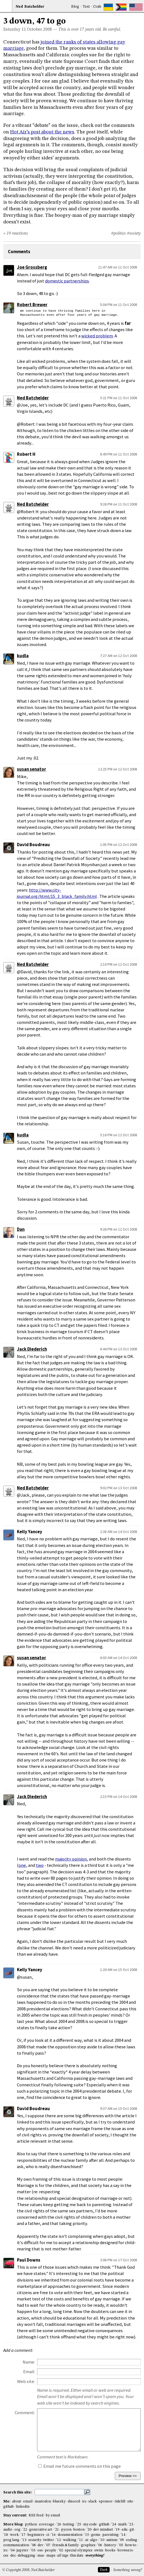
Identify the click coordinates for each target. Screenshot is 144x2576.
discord (74, 2501)
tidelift (120, 2501)
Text (86, 6)
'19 (117, 2529)
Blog (75, 6)
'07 (48, 2545)
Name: (29, 2362)
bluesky (59, 2501)
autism (111, 2540)
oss (40, 2550)
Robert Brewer (32, 305)
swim (98, 2550)
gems (95, 2535)
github (8, 2506)
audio (7, 2529)
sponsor (106, 2501)
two (40, 1865)
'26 (58, 2524)
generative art (40, 2529)
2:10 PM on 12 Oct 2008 (118, 964)
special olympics (78, 2550)
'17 (23, 2535)
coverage (46, 2524)
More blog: (13, 2524)
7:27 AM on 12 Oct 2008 (118, 655)
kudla (23, 656)
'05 (120, 2545)
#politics (118, 233)
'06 (99, 2545)
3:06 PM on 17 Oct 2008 (118, 2259)
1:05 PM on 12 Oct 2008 (118, 844)
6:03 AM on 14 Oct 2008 (118, 1657)
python (31, 2524)
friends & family (65, 2545)
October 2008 (39, 29)
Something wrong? (127, 2570)
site (130, 2501)
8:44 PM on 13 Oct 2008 (118, 1349)
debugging (26, 2555)
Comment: (25, 2413)
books (110, 2550)
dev (40, 2545)
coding (131, 2540)
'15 (86, 2535)
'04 (12, 2550)
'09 (121, 2540)
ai (86, 2540)
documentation (70, 2535)
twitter (48, 2540)
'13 (24, 2540)
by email (53, 2515)
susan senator (31, 769)
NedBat (30, 6)
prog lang (11, 2540)
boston (79, 2529)
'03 (33, 2550)
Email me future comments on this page (79, 2466)
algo (93, 2540)
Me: (7, 2501)
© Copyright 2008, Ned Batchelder (28, 2570)
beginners (36, 2535)
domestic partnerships (67, 281)
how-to (130, 2545)
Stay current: (15, 2515)
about (16, 2501)
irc (84, 2501)
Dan (21, 1229)
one (22, 1865)
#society (134, 233)
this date (76, 2555)
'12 (58, 2540)
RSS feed (36, 2515)
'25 (78, 2524)
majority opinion (71, 1859)
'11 (80, 2540)
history (110, 2545)
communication (16, 2545)
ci (47, 2535)
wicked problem (97, 336)
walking (69, 2540)
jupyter (22, 2550)
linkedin (22, 2506)
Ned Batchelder (33, 398)
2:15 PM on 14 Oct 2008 (118, 1796)
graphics (88, 2545)
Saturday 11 (14, 29)
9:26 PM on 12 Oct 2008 (118, 1229)
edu (124, 2529)
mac (40, 2555)
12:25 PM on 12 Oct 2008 (117, 769)
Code (97, 6)
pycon (66, 2529)
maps (50, 2555)
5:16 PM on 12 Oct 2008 (118, 1134)
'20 (89, 2529)
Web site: (26, 2381)
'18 (5, 2535)
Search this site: (18, 2492)
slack (92, 2501)
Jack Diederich (32, 1349)
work (14, 2535)
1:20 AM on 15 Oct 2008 (118, 1969)
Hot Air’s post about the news (42, 132)
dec (13, 2555)
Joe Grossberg (32, 267)
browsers (125, 2550)
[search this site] (59, 2492)
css (5, 2555)
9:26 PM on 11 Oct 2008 (118, 504)
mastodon (43, 2501)
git (132, 2529)
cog (17, 2529)
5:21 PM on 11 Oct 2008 (118, 397)
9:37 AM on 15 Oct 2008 (118, 2108)
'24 (113, 2524)
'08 (33, 2545)
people (50, 2550)
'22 (24, 2529)
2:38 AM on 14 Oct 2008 (118, 1531)
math (122, 2524)
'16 (53, 2535)
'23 (130, 2524)
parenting (110, 2535)
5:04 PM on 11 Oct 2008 (118, 304)
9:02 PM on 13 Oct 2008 (118, 1487)
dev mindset (103, 2529)
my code (90, 2524)
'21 (56, 2529)
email (27, 2501)
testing (68, 2524)
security (34, 2540)
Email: (29, 2372)
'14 (123, 2535)
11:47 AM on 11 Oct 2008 (117, 267)
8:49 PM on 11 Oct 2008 (118, 454)
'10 (102, 2540)
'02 (60, 2550)
